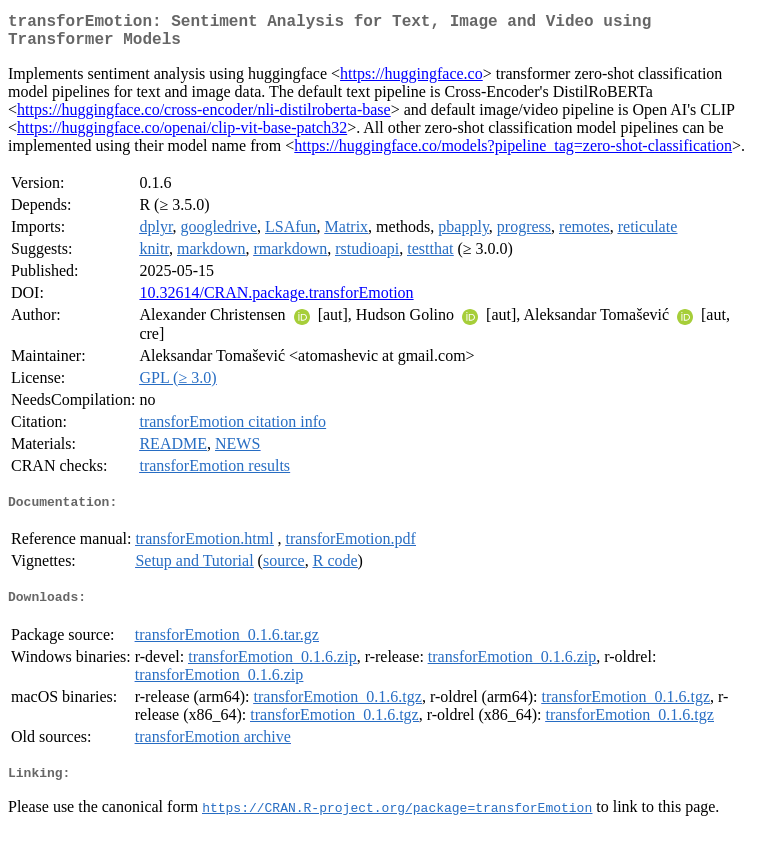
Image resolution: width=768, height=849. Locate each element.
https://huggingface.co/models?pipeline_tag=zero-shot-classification (513, 153)
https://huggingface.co (411, 81)
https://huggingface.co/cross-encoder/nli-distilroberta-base (204, 117)
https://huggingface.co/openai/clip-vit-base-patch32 (182, 135)
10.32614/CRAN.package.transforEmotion (276, 300)
